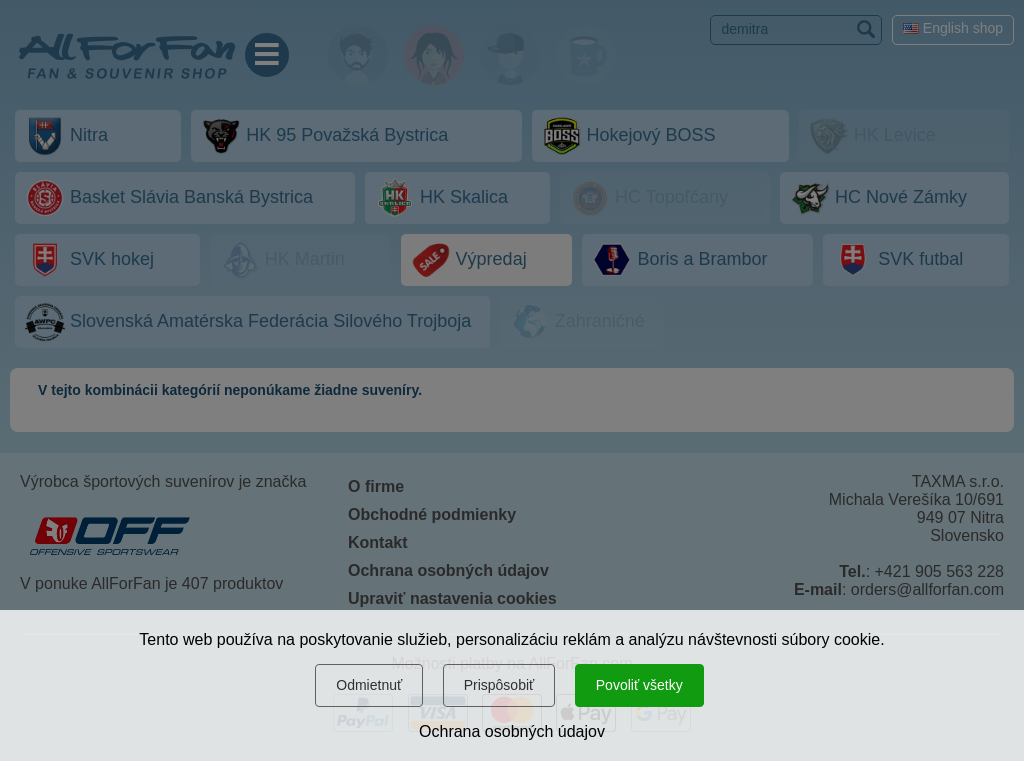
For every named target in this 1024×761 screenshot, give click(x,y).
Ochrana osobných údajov (512, 731)
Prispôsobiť (499, 685)
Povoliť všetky (639, 685)
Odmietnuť (369, 685)
